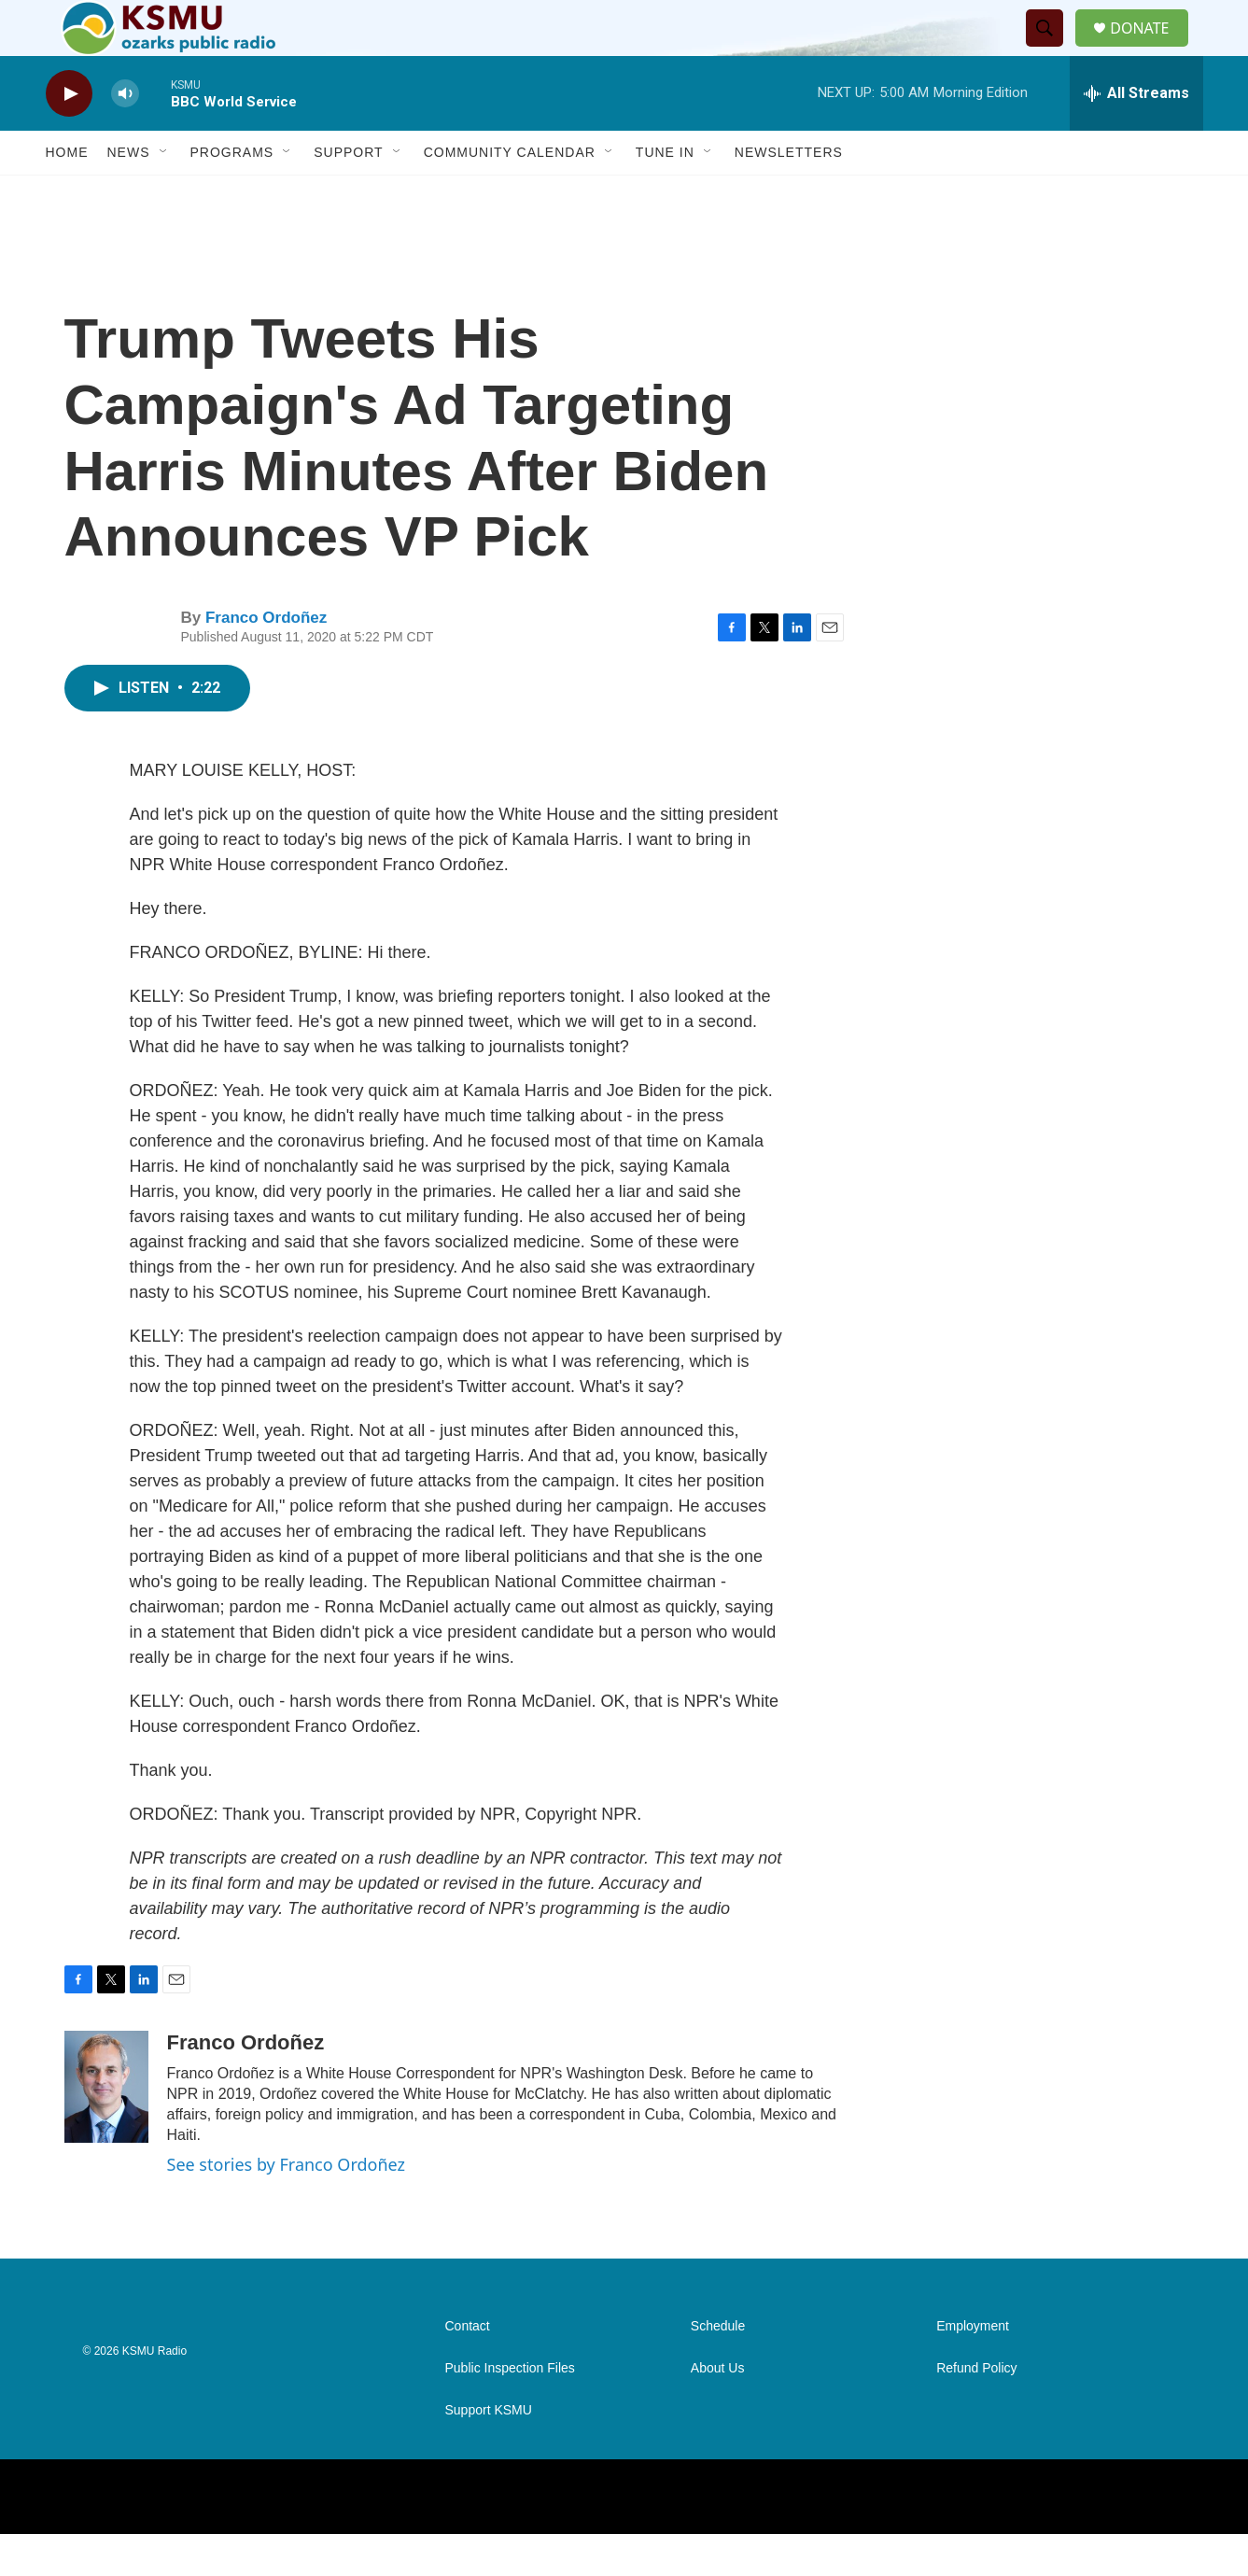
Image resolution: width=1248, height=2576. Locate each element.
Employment (972, 2368)
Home (67, 194)
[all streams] (1136, 135)
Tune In (665, 194)
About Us (718, 2410)
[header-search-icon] (1052, 49)
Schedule (718, 2368)
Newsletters (789, 194)
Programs (232, 194)
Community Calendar (510, 194)
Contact (467, 2368)
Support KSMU (488, 2452)
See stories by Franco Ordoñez (286, 2206)
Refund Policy (976, 2410)
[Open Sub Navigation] (164, 194)
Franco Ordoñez (266, 660)
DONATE (1150, 49)
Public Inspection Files (510, 2410)
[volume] (125, 136)
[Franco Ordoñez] (106, 2129)
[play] (69, 136)
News (128, 194)
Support (348, 194)
